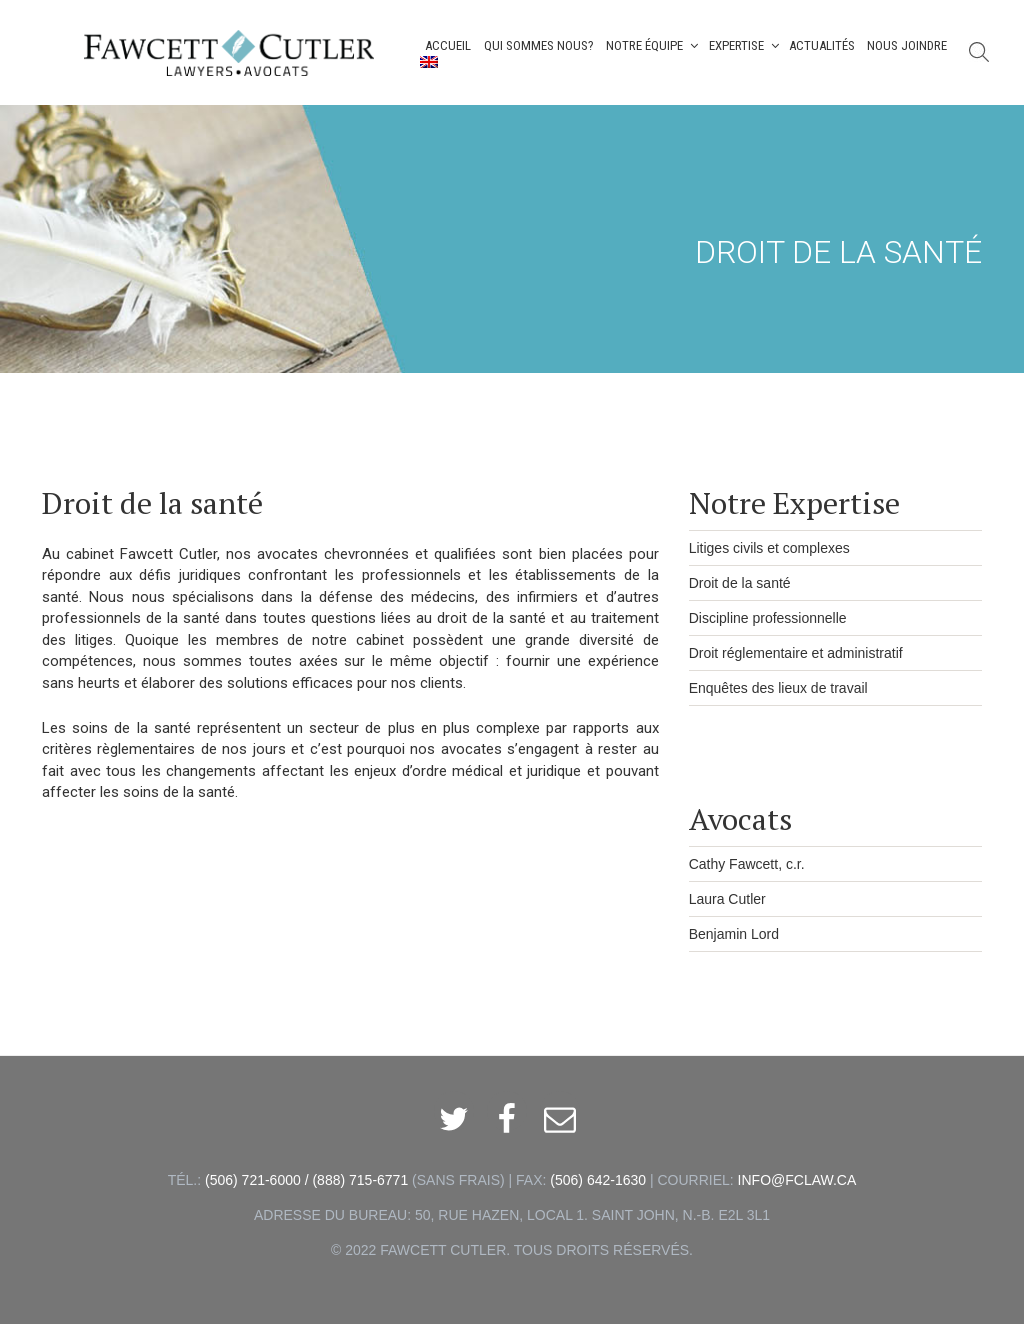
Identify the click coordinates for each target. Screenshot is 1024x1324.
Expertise (745, 45)
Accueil (448, 45)
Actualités (822, 45)
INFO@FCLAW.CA (797, 1180)
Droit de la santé (740, 583)
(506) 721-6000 (253, 1180)
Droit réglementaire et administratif (796, 653)
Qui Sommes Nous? (539, 45)
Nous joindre (907, 45)
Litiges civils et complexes (769, 548)
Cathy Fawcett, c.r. (747, 864)
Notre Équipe (653, 45)
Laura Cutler (727, 899)
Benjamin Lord (734, 934)
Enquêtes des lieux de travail (778, 688)
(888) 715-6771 (360, 1180)
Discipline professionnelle (768, 618)
